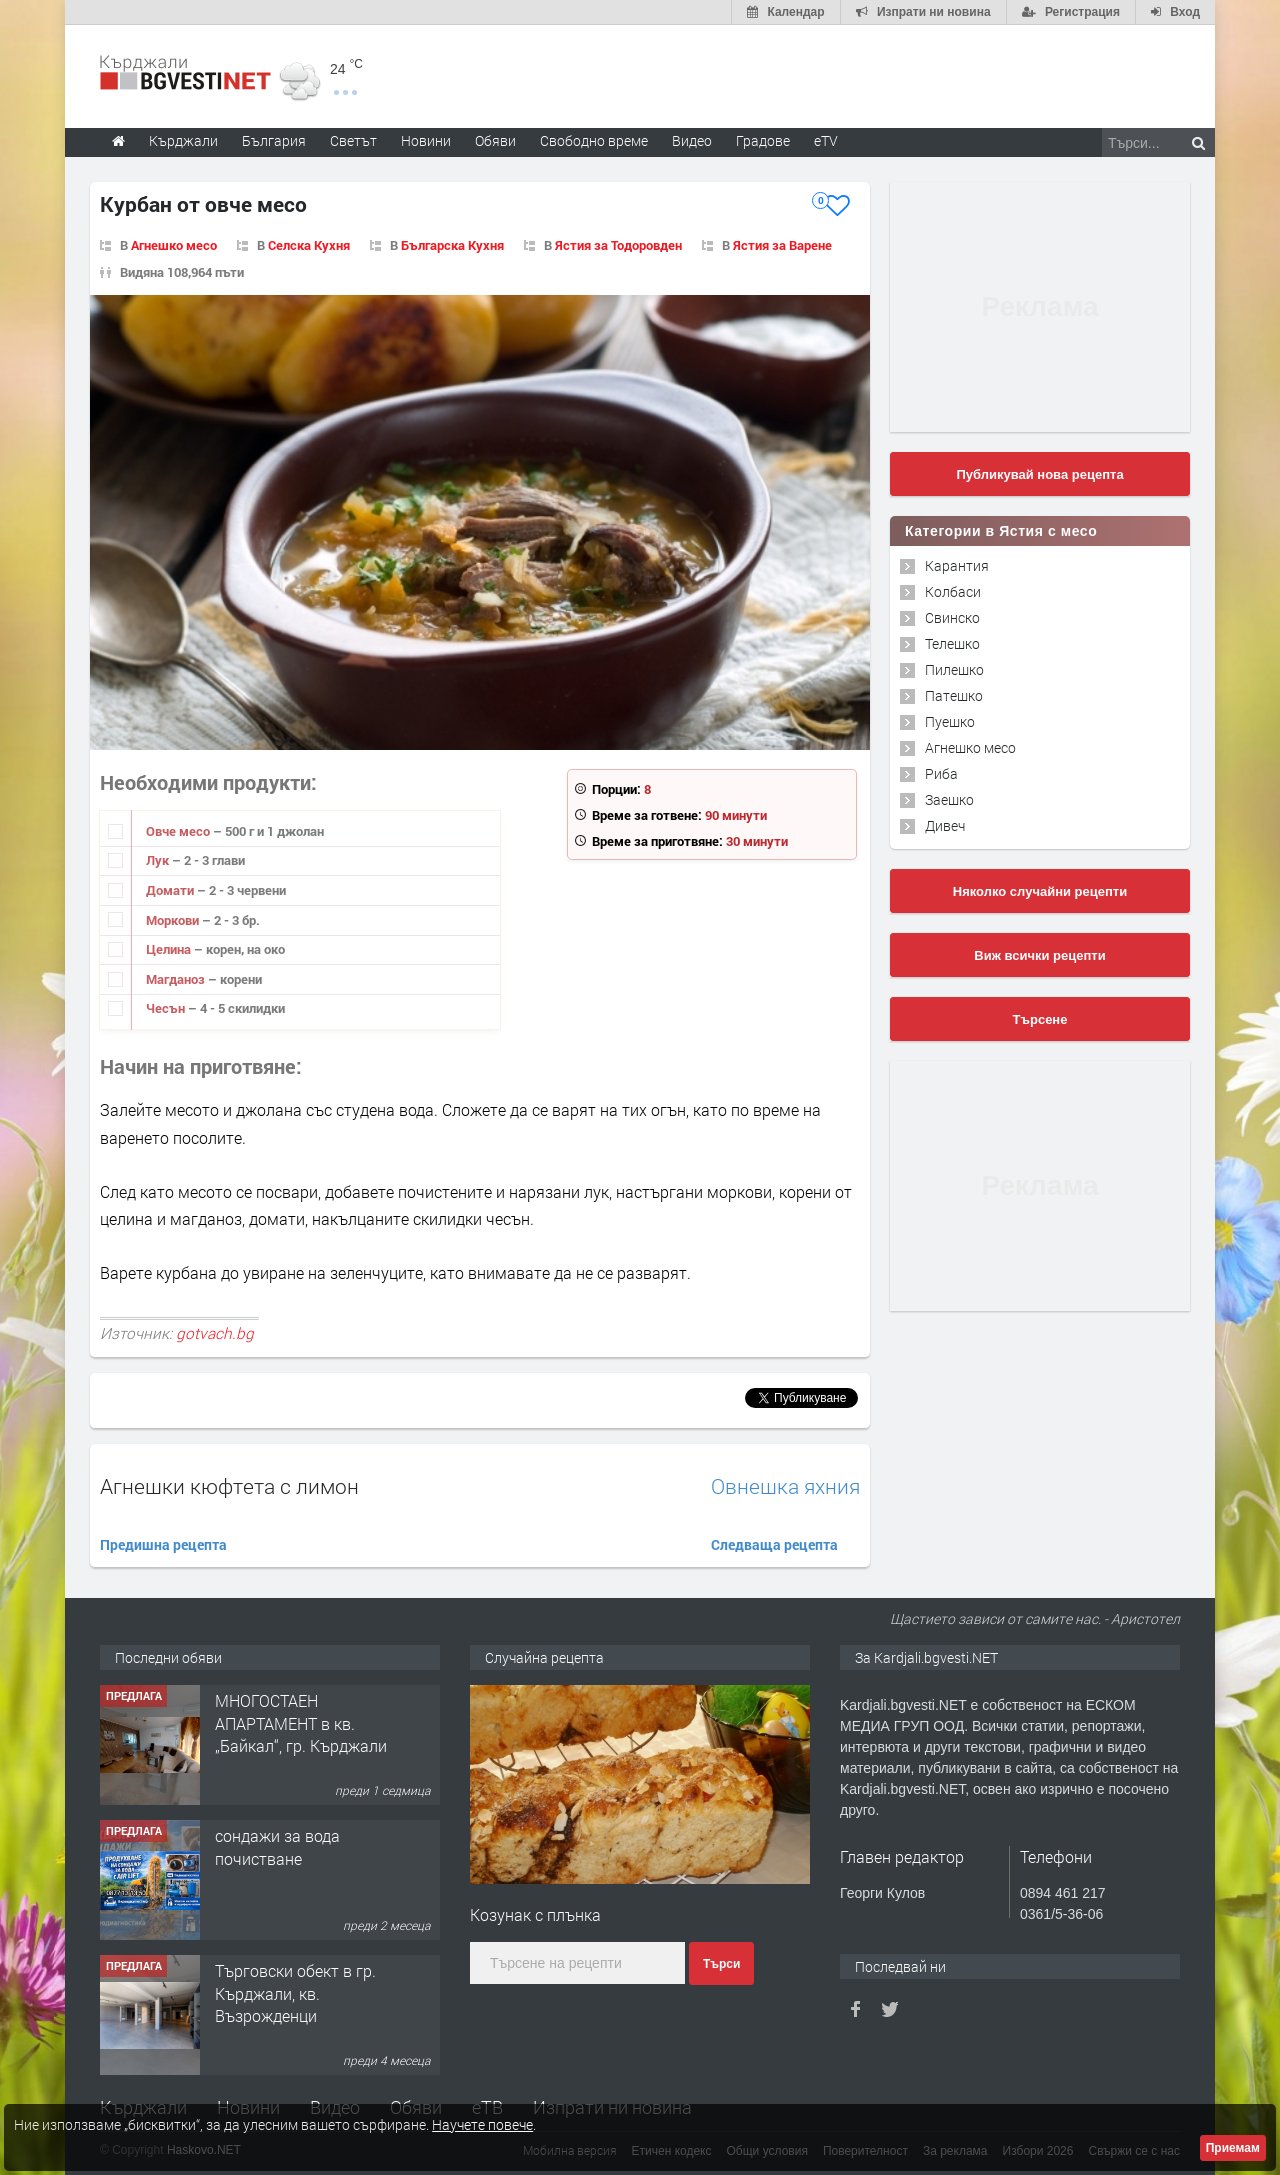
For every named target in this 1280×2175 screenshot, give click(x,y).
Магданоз (177, 979)
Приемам (1233, 2148)
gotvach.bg (215, 1333)
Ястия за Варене (782, 245)
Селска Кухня (309, 245)
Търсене (1040, 1019)
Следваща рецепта (774, 1544)
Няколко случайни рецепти (1040, 891)
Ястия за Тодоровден (618, 245)
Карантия (957, 565)
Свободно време (594, 140)
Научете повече (482, 2124)
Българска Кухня (452, 245)
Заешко (949, 799)
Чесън (167, 1008)
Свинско (952, 617)
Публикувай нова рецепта (1039, 474)
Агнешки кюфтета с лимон (229, 1486)
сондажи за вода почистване (277, 1846)
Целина (170, 949)
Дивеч (945, 825)
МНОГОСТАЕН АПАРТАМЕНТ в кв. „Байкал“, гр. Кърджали (301, 1723)
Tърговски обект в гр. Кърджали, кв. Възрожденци (295, 1993)
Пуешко (950, 721)
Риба (941, 773)
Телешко (952, 643)
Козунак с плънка (535, 1914)
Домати (171, 890)
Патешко (954, 695)
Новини (426, 140)
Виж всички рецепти (1039, 955)
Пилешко (954, 669)
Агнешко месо (174, 245)
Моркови (174, 920)
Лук (159, 860)
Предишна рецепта (163, 1544)
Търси (721, 1964)
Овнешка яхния (785, 1486)
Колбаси (953, 591)
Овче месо (179, 831)
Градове (763, 140)
